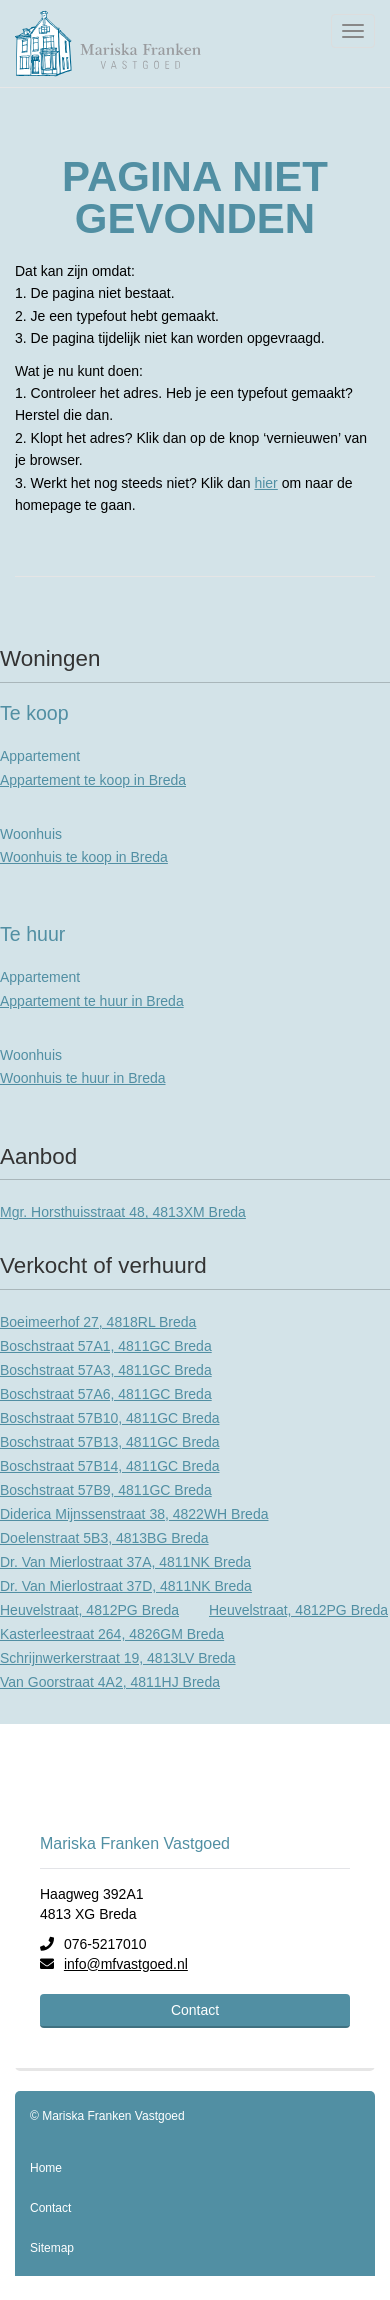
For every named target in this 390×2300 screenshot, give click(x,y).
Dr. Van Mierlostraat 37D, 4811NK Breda (126, 1586)
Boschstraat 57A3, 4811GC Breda (106, 1370)
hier (265, 483)
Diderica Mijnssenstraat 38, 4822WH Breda (134, 1514)
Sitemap (52, 2248)
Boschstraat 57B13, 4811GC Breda (109, 1442)
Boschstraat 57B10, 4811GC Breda (109, 1418)
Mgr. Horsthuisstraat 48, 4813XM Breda (123, 1212)
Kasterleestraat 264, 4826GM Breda (112, 1634)
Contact (195, 2010)
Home (46, 2168)
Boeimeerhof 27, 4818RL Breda (98, 1322)
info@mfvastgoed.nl (126, 1964)
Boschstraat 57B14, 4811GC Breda (109, 1466)
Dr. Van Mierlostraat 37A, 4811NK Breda (125, 1562)
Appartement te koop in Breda (93, 780)
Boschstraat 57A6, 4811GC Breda (106, 1394)
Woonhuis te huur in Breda (83, 1078)
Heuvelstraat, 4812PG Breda (89, 1610)
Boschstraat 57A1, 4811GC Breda (106, 1346)
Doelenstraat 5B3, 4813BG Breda (104, 1538)
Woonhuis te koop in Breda (84, 857)
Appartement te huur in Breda (92, 1001)
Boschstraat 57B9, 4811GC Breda (106, 1490)
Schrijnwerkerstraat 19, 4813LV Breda (118, 1658)
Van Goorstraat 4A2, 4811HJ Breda (110, 1682)
